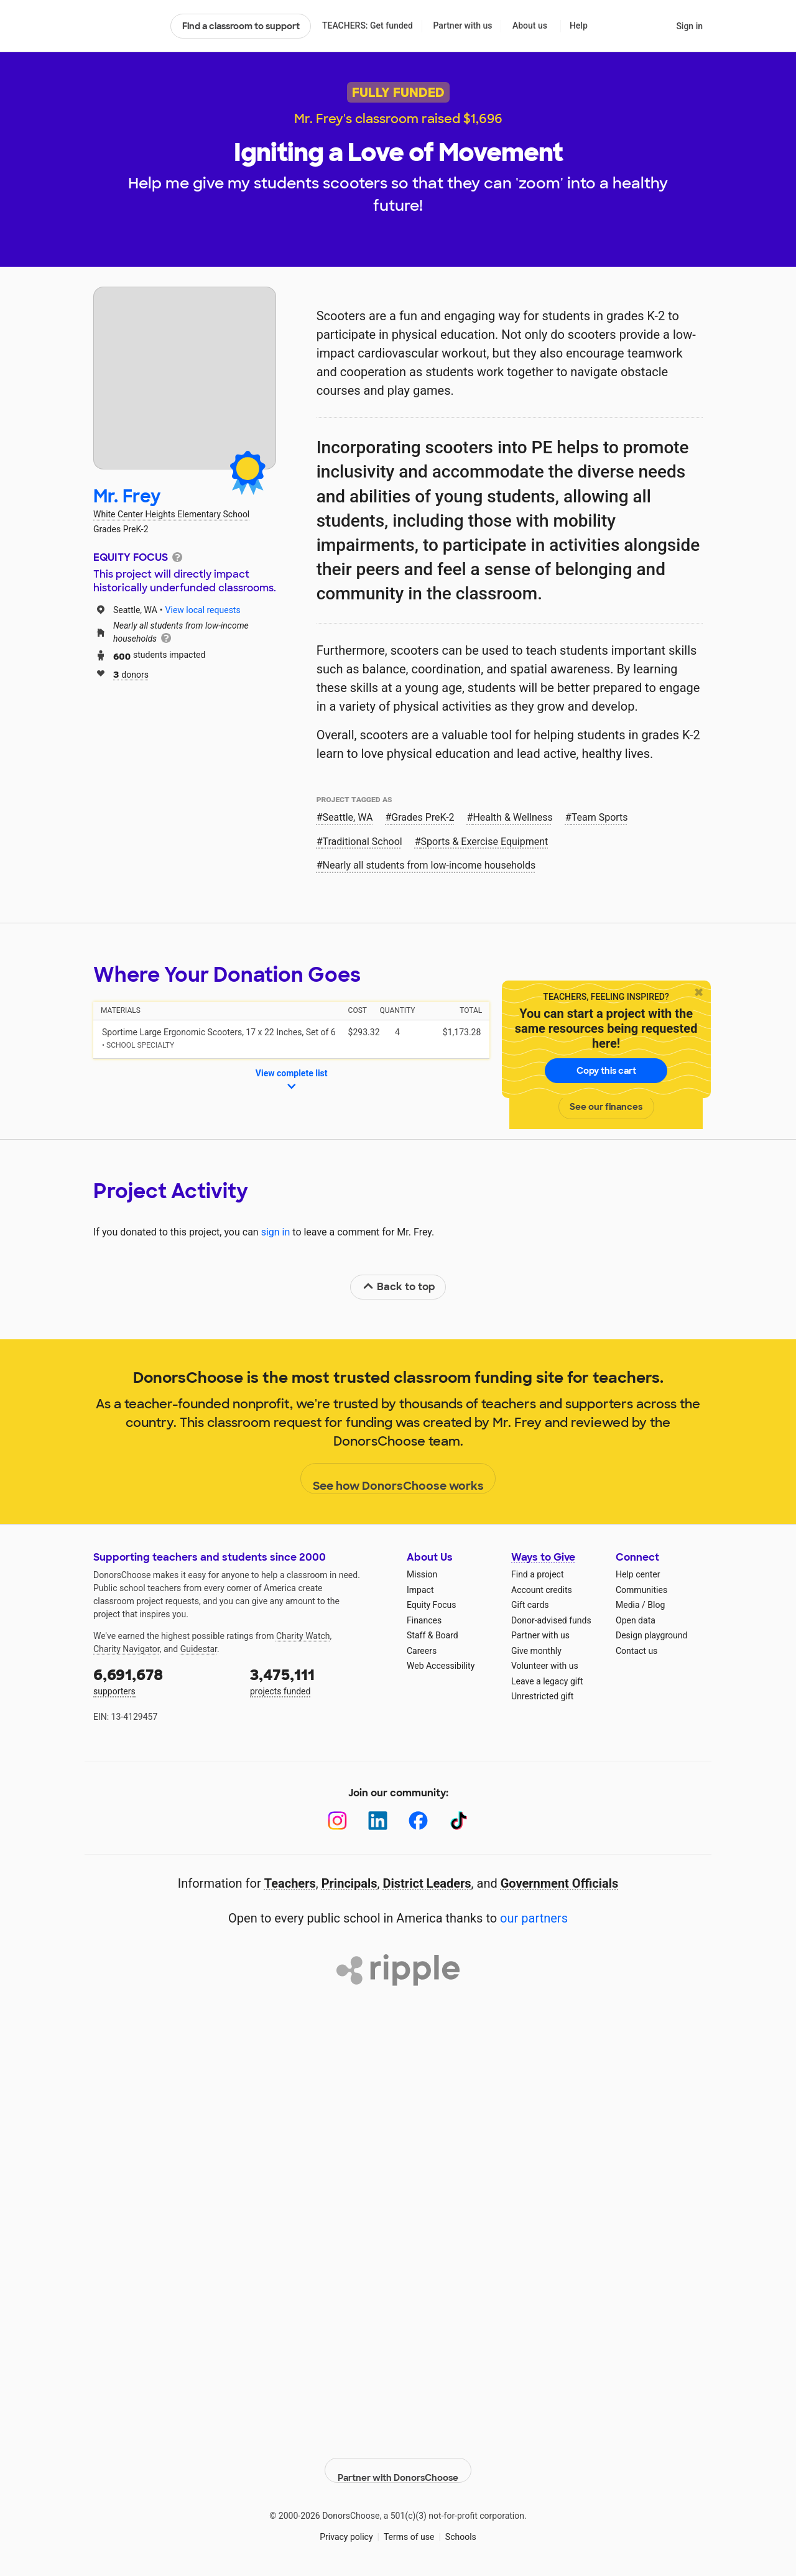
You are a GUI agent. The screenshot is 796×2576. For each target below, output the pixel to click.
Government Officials (560, 1883)
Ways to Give (543, 1557)
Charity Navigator (126, 1649)
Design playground (651, 1635)
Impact (420, 1590)
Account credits (541, 1590)
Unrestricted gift (542, 1696)
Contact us (636, 1651)
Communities (641, 1590)
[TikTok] (458, 1821)
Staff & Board (432, 1635)
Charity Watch (303, 1636)
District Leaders (427, 1883)
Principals (349, 1883)
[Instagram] (337, 1821)
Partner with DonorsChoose (398, 2459)
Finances (424, 1620)
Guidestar (198, 1649)
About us (529, 25)
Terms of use (409, 2526)
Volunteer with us (544, 1666)
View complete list (292, 1080)
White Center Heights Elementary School (171, 514)
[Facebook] (418, 1821)
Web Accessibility (440, 1666)
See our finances (606, 1106)
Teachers (290, 1883)
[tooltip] (177, 556)
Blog (656, 1605)
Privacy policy (346, 2526)
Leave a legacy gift (547, 1681)
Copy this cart (606, 1070)
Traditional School (362, 841)
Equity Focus (431, 1605)
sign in (275, 1232)
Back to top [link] (398, 1286)
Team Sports (600, 817)
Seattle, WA (348, 817)
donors (131, 673)
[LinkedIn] (378, 1821)
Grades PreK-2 (422, 817)
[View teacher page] (184, 378)
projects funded (319, 1680)
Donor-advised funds (551, 1620)
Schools (460, 2526)
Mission (422, 1574)
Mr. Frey (127, 496)
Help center (638, 1574)
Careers (422, 1651)
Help (579, 25)
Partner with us (463, 25)
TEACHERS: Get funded (367, 25)
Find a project (537, 1574)
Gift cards (530, 1605)
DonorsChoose (126, 26)
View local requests (203, 610)
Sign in (689, 26)
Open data (635, 1620)
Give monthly (536, 1651)
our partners (534, 1918)
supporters (163, 1680)
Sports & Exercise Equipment (484, 841)
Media (628, 1605)
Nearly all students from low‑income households (429, 865)
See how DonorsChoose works (398, 1479)
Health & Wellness (512, 817)
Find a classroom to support (241, 26)
